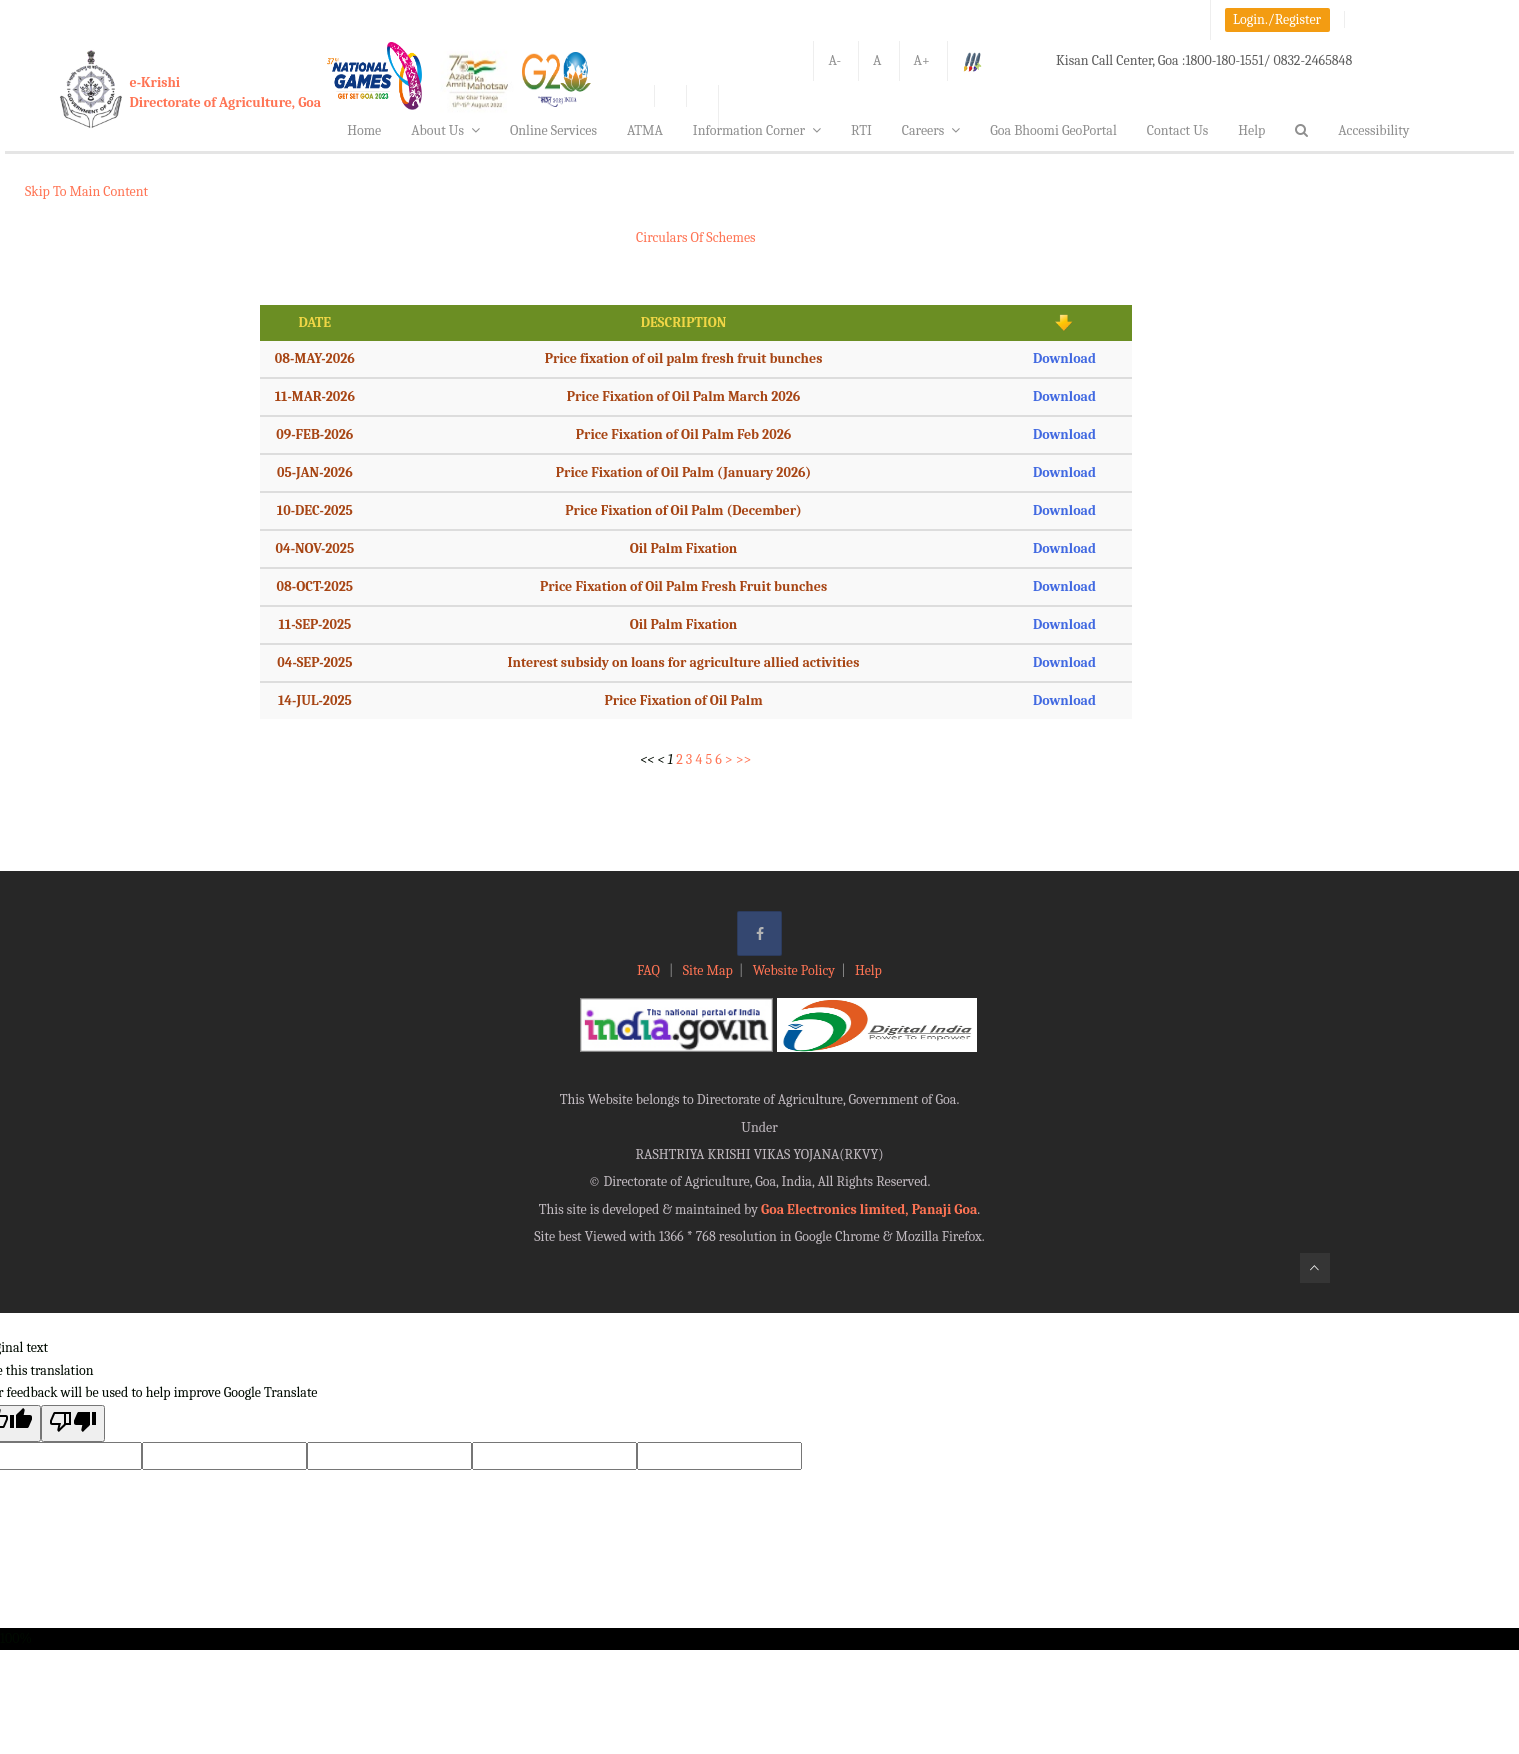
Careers (931, 130)
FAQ (650, 970)
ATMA (645, 130)
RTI (861, 130)
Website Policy (794, 970)
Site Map (708, 970)
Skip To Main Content (86, 191)
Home (364, 130)
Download (1064, 358)
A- (834, 60)
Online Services (553, 130)
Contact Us (1178, 130)
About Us (445, 130)
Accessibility (1373, 130)
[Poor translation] (73, 1423)
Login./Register (1277, 19)
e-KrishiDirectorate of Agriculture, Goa (226, 92)
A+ (922, 60)
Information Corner (757, 130)
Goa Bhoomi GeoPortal (1053, 130)
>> (744, 759)
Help (1251, 130)
